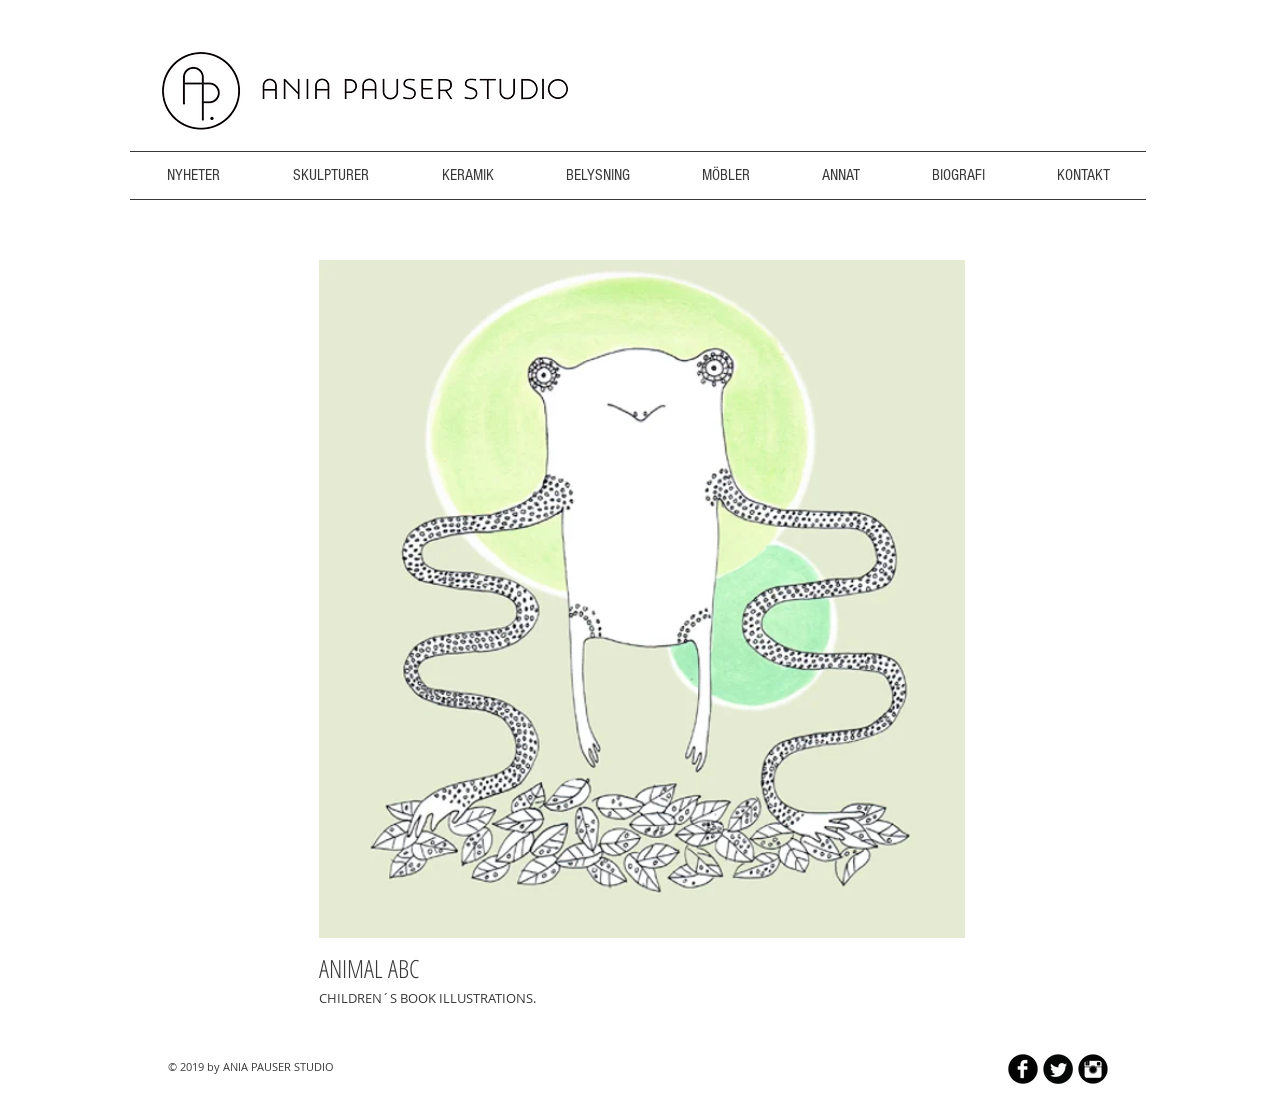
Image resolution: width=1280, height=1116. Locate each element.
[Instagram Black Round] (1093, 1069)
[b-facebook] (1023, 1069)
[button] (642, 599)
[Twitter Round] (1058, 1069)
